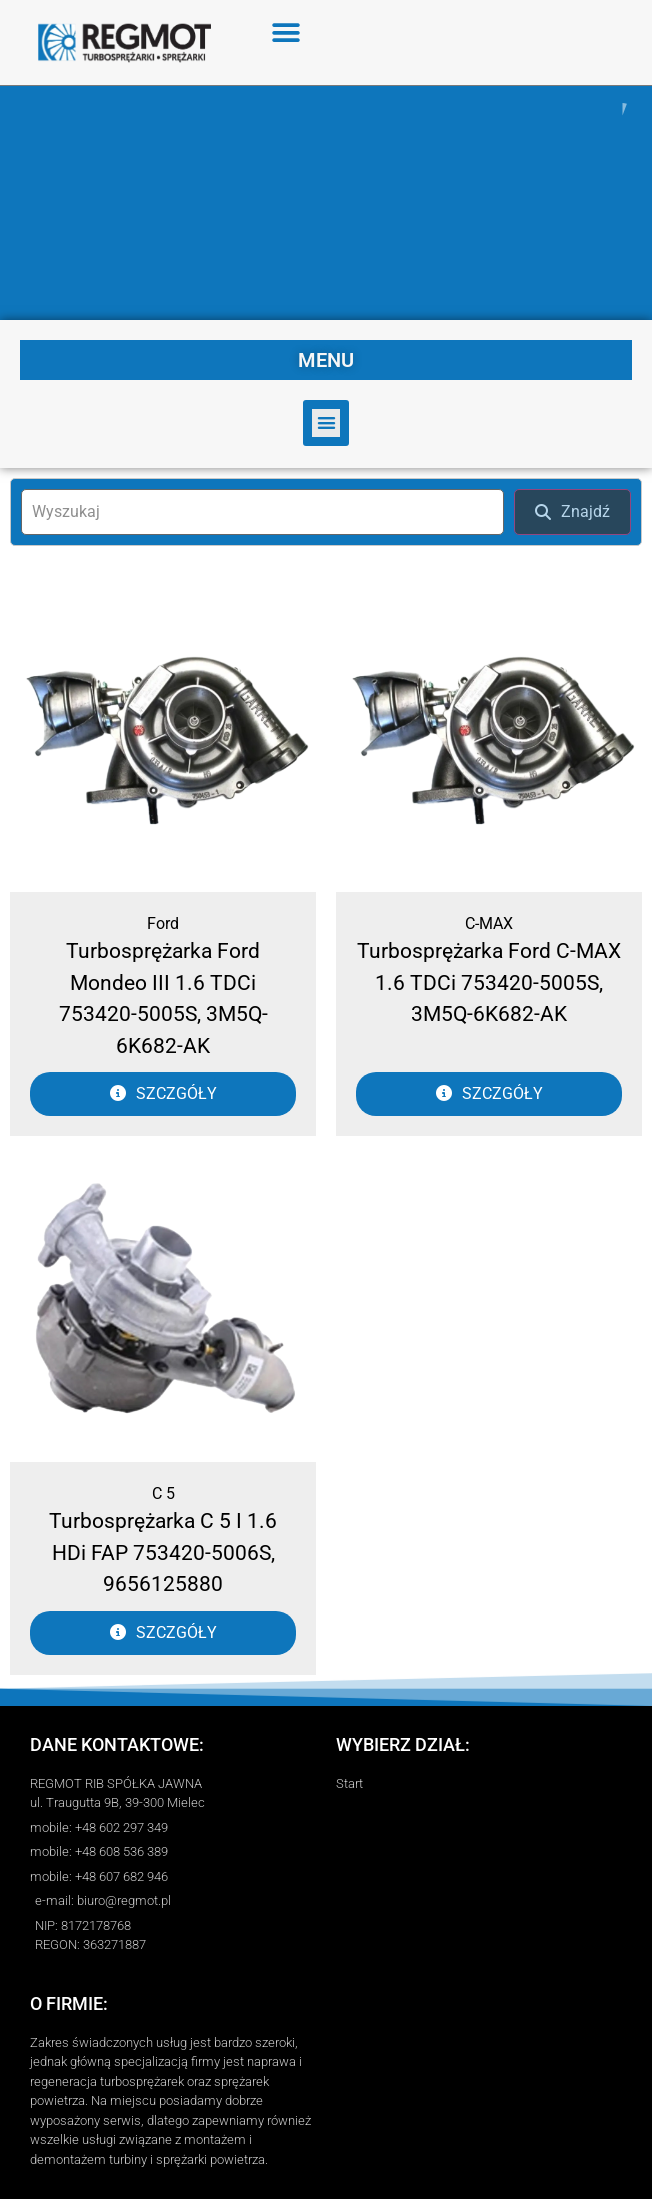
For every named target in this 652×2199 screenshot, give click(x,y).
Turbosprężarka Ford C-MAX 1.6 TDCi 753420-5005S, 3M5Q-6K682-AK (489, 982)
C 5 (163, 1493)
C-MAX (489, 923)
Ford (163, 923)
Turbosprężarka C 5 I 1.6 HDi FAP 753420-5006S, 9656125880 (163, 1552)
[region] (326, 203)
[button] (286, 32)
